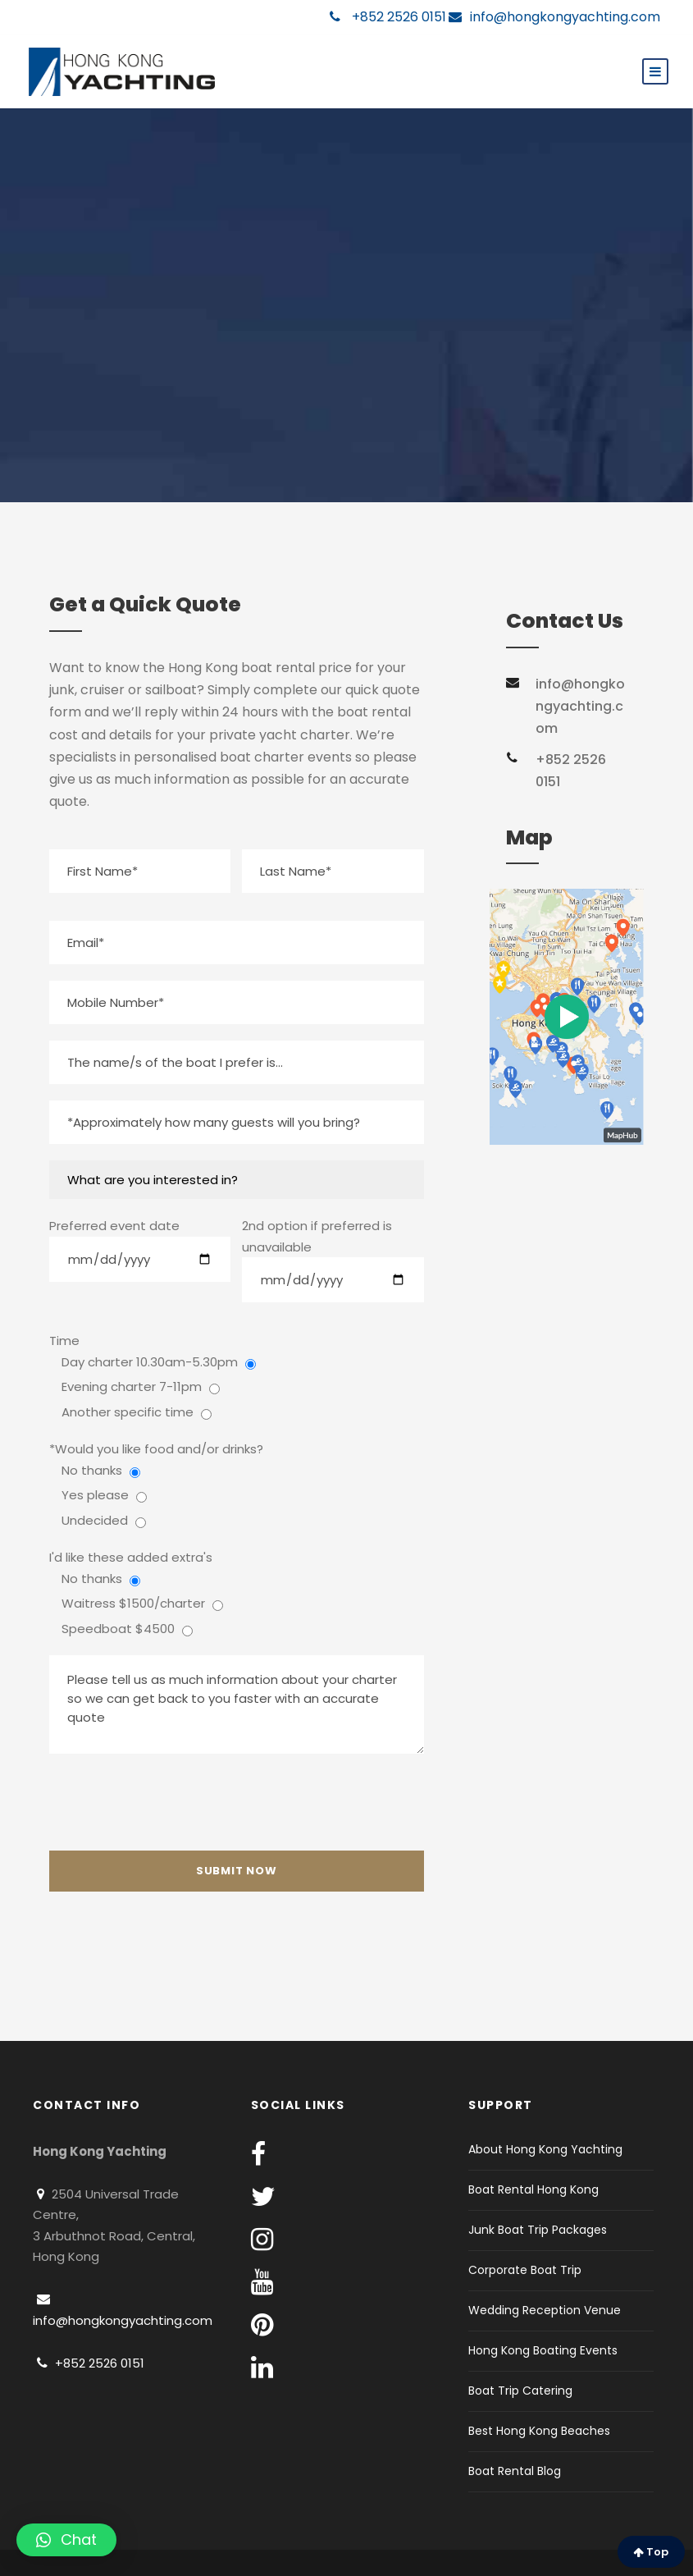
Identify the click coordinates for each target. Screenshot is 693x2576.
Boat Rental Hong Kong (533, 2189)
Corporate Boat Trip (524, 2270)
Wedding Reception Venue (544, 2310)
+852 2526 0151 (388, 16)
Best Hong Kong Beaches (539, 2431)
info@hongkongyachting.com (554, 16)
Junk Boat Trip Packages (537, 2229)
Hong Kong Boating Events (543, 2350)
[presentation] (174, 1802)
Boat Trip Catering (520, 2390)
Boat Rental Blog (514, 2471)
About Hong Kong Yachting (545, 2149)
